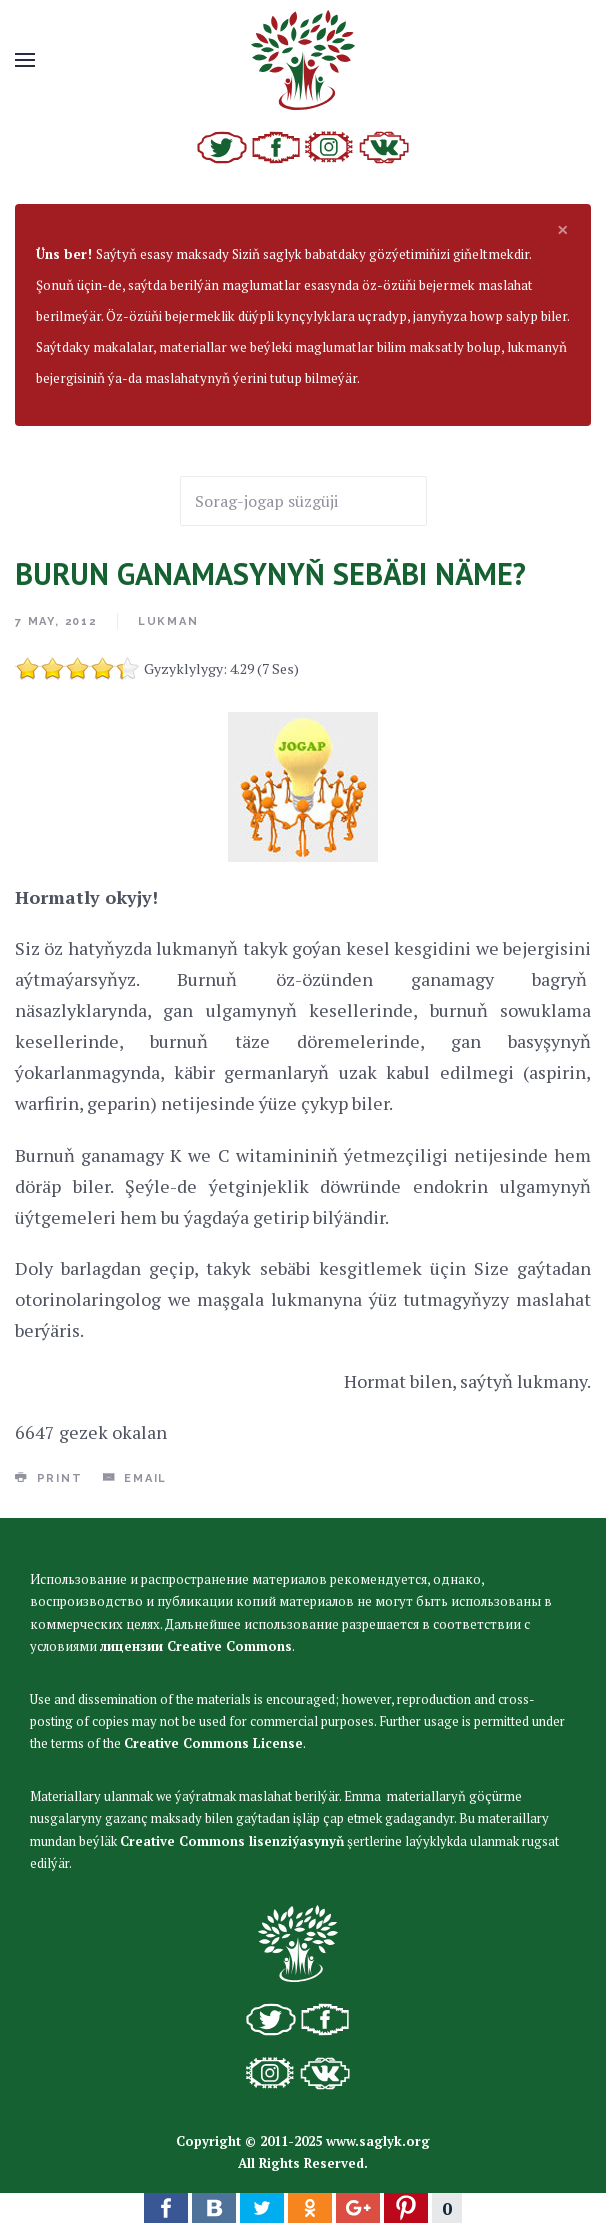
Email (135, 1478)
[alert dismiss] (563, 229)
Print (49, 1478)
